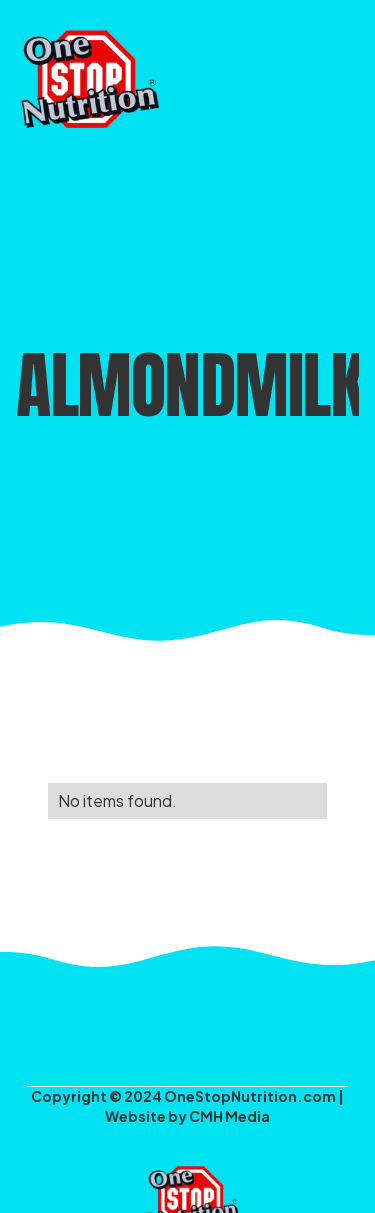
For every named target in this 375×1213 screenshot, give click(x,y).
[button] (343, 75)
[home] (85, 75)
